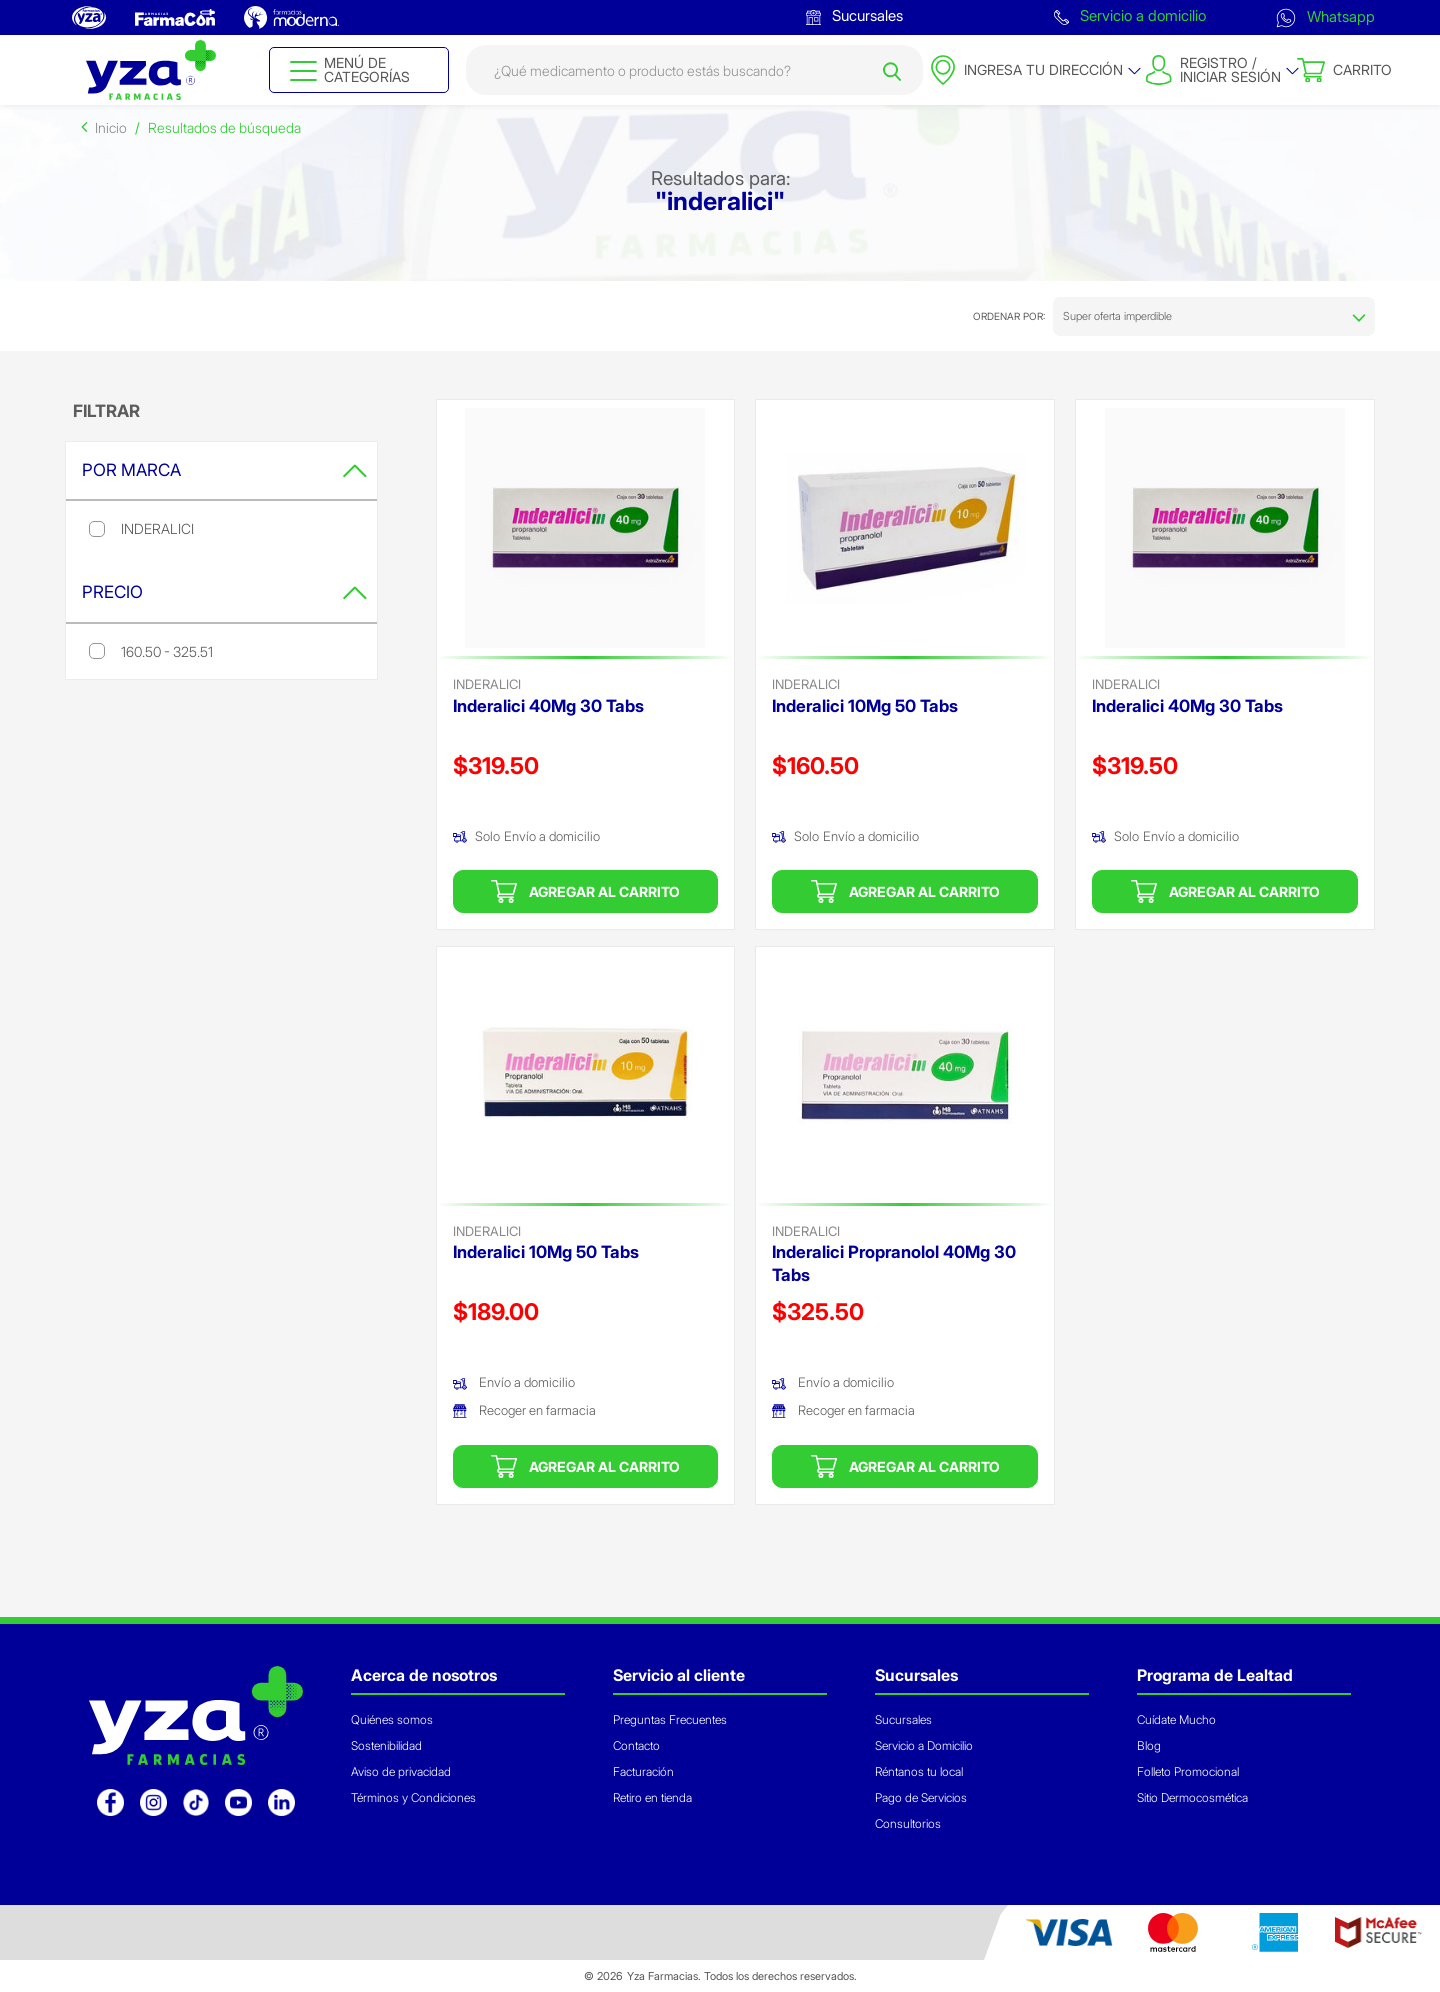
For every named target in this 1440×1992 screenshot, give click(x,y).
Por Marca (224, 470)
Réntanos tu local (919, 1771)
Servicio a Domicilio (924, 1745)
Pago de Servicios (921, 1797)
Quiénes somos (392, 1719)
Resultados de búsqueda (224, 127)
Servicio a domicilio (1130, 15)
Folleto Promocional (1188, 1771)
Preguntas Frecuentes (670, 1719)
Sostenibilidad (386, 1745)
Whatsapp (1325, 16)
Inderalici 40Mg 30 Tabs (548, 706)
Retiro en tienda (652, 1797)
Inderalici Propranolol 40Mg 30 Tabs (894, 1263)
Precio (224, 592)
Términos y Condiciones (413, 1797)
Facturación (643, 1771)
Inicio (111, 127)
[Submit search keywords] (892, 70)
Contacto (636, 1745)
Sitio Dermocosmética (1192, 1797)
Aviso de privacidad (401, 1771)
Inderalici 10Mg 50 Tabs (865, 706)
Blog (1149, 1745)
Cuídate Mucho (1176, 1719)
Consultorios (908, 1823)
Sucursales (854, 15)
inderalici (487, 684)
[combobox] (694, 70)
